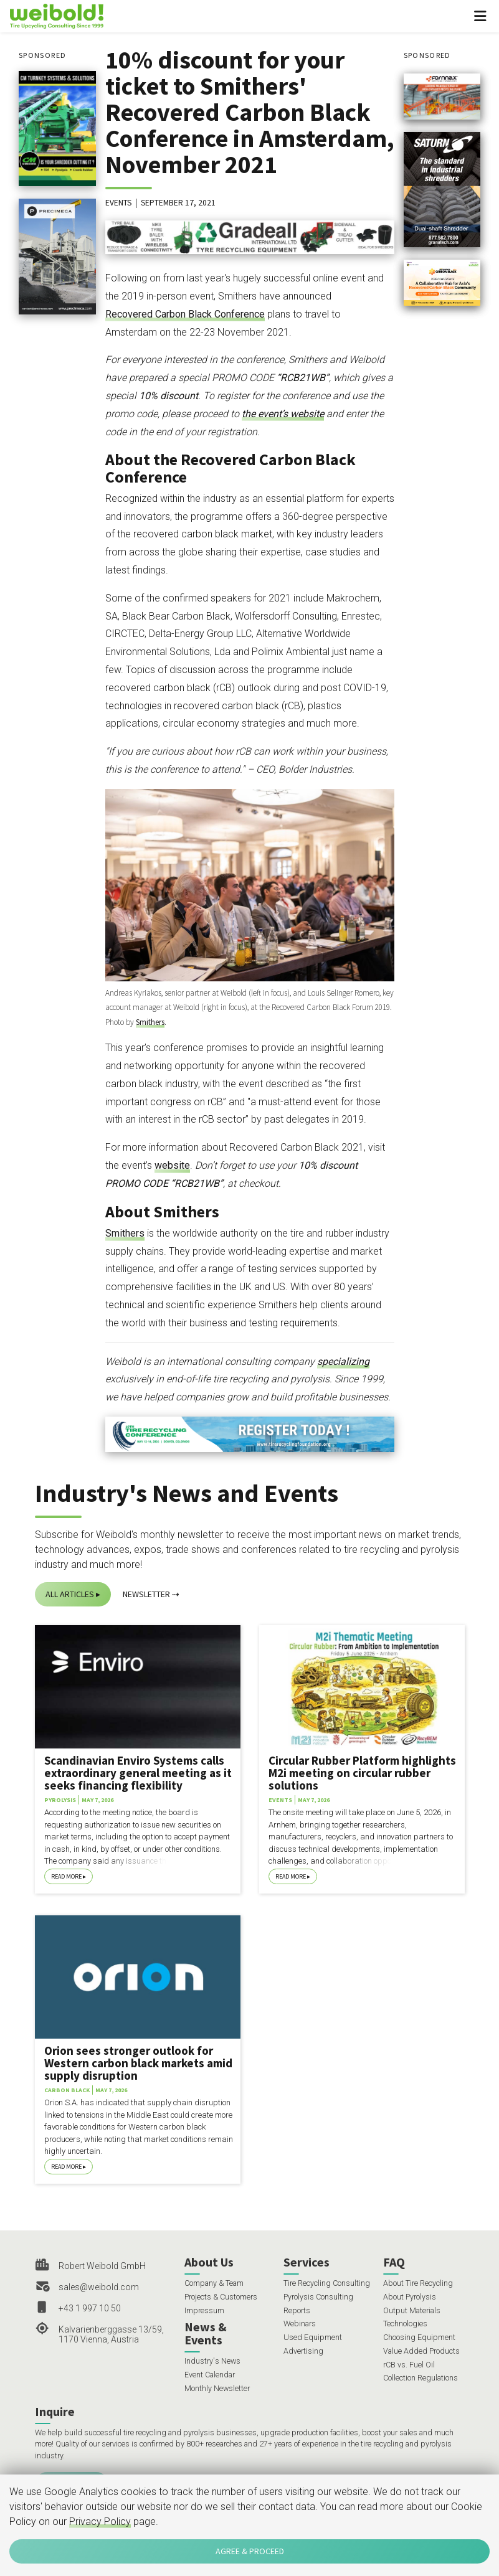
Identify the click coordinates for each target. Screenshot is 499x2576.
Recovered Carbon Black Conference (185, 314)
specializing (343, 1361)
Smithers (150, 1022)
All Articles (69, 1594)
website (172, 1165)
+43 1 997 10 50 (90, 2308)
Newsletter (146, 1594)
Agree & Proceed (250, 2551)
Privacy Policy (100, 2521)
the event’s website (283, 414)
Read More (66, 1876)
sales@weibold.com (99, 2287)
